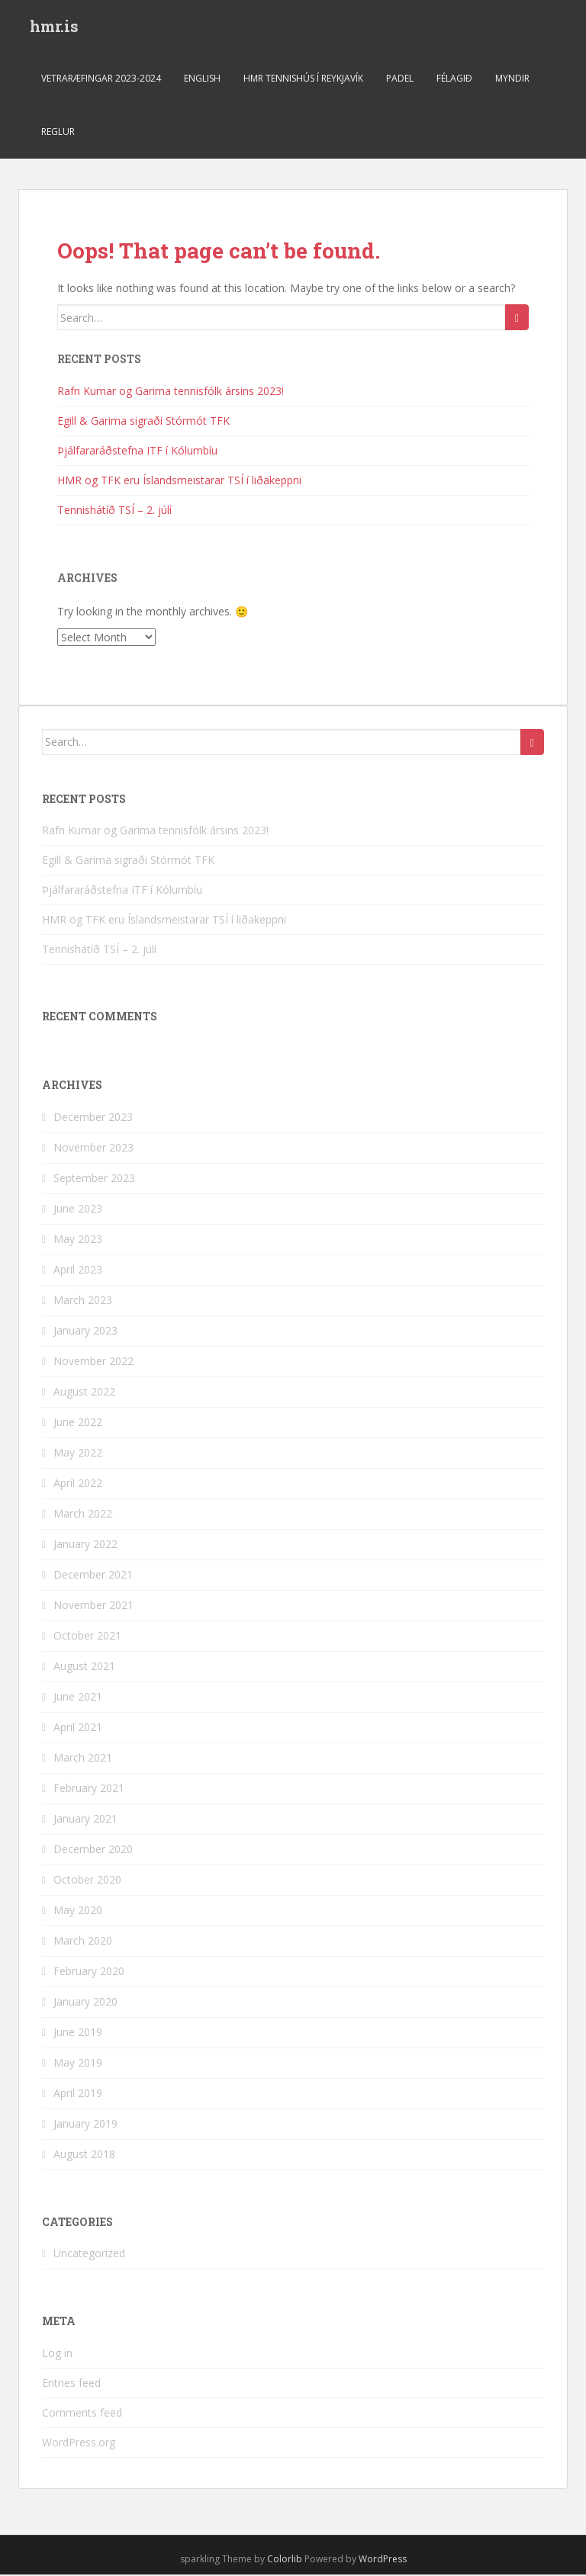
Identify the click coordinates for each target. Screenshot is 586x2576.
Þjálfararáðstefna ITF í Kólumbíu (137, 452)
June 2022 (77, 1423)
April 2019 (77, 2094)
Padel (400, 79)
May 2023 (77, 1240)
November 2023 (93, 1149)
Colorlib (284, 2560)
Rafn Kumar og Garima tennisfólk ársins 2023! (170, 392)
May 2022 (77, 1454)
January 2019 (85, 2125)
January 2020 (85, 2003)
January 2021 (85, 1820)
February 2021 (88, 1789)
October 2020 (87, 1881)
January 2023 (85, 1332)
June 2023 (77, 1210)
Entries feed (71, 2384)
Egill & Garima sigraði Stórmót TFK (143, 422)
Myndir (512, 79)
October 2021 (87, 1637)
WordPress (383, 2560)
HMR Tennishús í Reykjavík (303, 79)
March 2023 (82, 1301)
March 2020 (82, 1942)
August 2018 (84, 2155)
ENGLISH (202, 79)
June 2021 (77, 1698)
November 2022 (93, 1362)
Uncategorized (89, 2255)
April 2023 (77, 1271)
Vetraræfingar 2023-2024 (101, 79)
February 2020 (88, 1972)
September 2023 (94, 1179)
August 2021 (84, 1667)
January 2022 (85, 1545)
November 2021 (93, 1606)
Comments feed (82, 2414)
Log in (57, 2354)
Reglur (58, 133)
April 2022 (77, 1484)
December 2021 (93, 1576)
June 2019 (77, 2033)
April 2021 (77, 1728)
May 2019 (77, 2064)
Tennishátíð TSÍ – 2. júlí (114, 511)
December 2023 (93, 1118)
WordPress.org (78, 2443)
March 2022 (82, 1515)
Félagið (454, 79)
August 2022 (84, 1393)
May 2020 (77, 1911)
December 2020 (93, 1850)
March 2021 (82, 1759)
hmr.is (54, 27)
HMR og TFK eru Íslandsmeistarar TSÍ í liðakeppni (179, 481)
